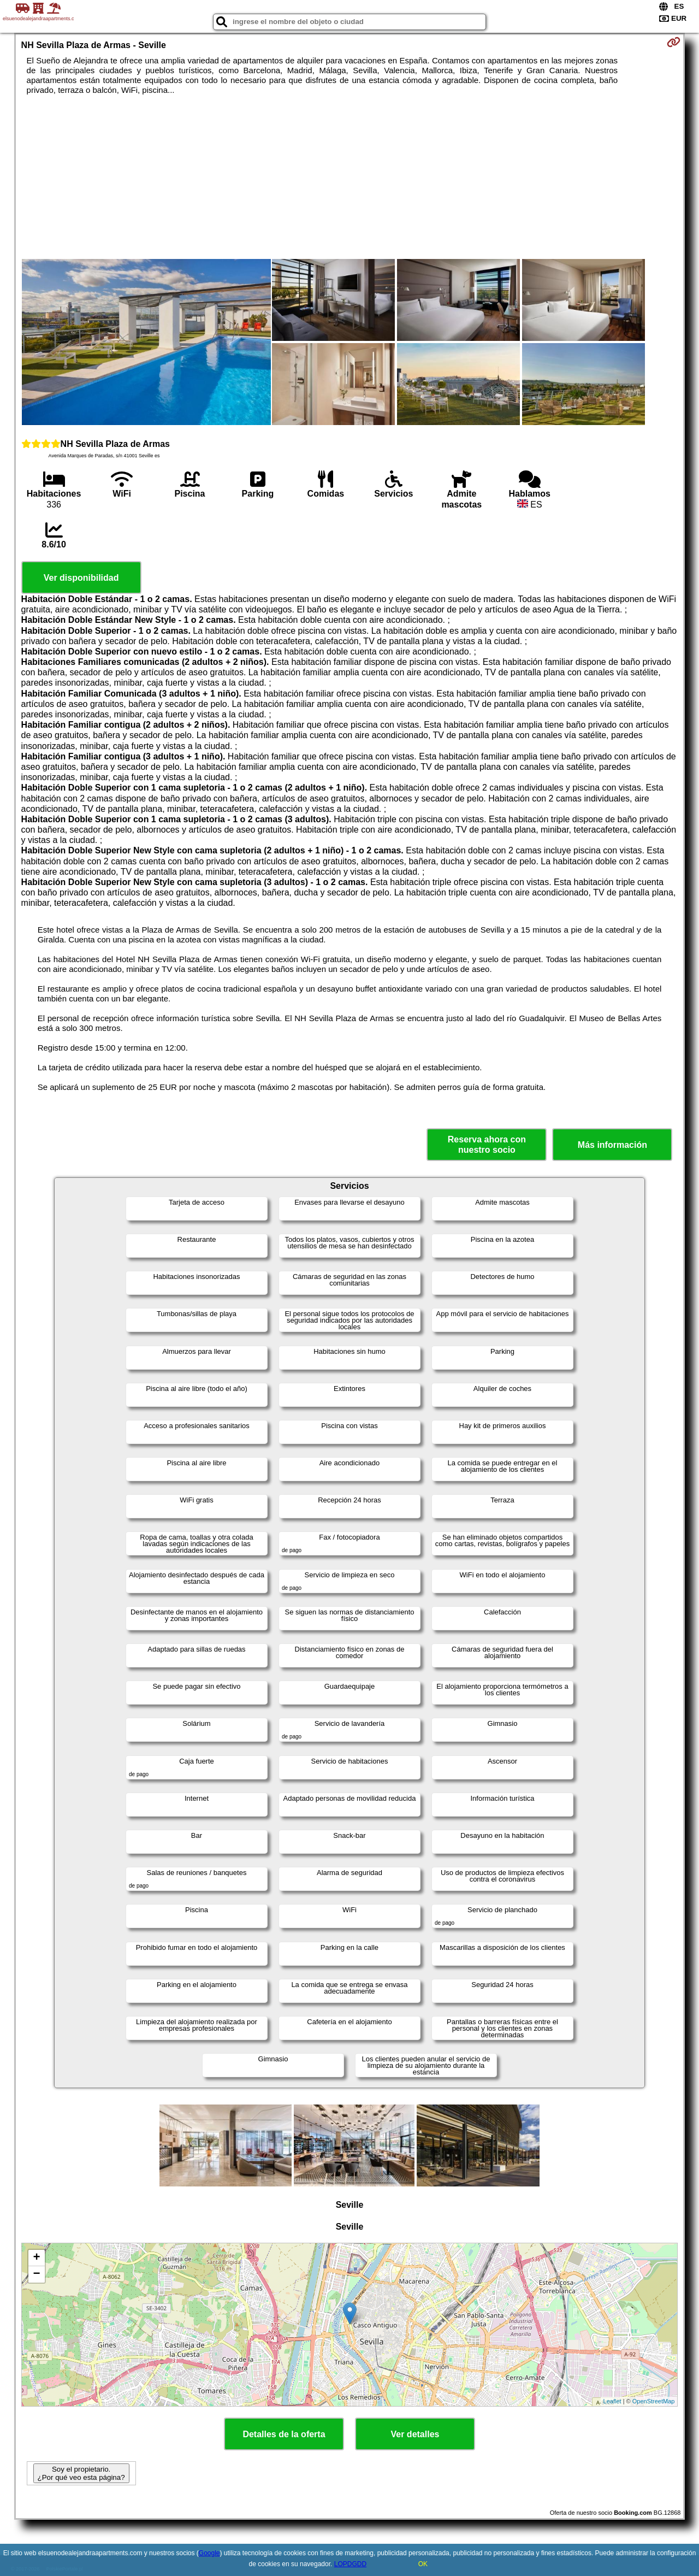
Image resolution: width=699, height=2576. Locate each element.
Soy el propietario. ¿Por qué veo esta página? (81, 2473)
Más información (612, 1145)
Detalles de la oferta (283, 2434)
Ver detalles (415, 2434)
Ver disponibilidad (81, 577)
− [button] (36, 2274)
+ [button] (36, 2258)
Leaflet (612, 2401)
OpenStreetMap (653, 2401)
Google (209, 2553)
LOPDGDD (350, 2564)
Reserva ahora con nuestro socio (487, 1144)
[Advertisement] (349, 177)
